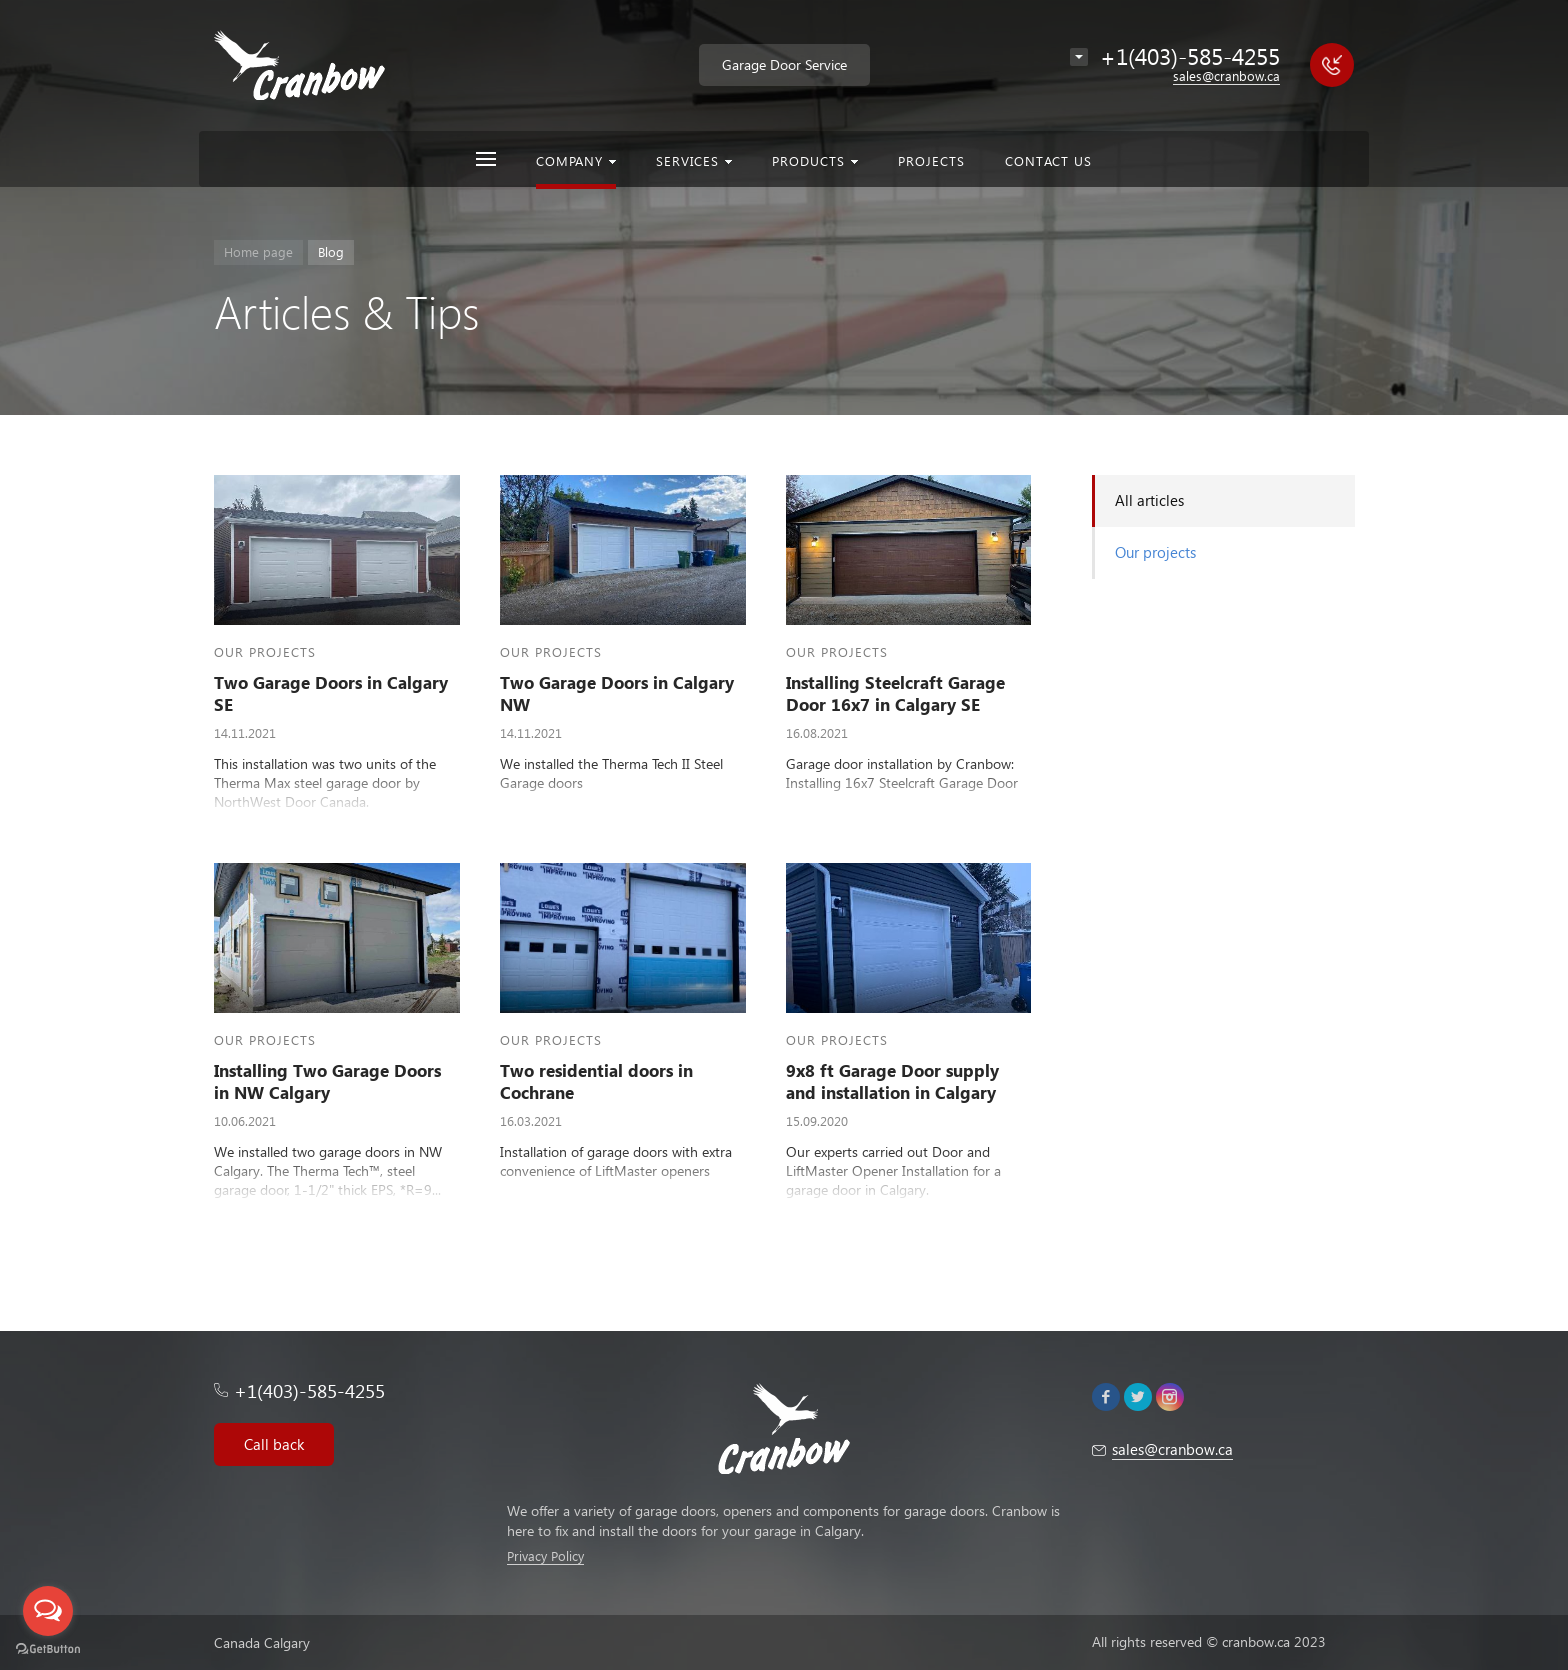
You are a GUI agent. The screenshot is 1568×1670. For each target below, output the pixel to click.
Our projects (1155, 552)
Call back (274, 1444)
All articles (1149, 500)
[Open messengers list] (48, 1611)
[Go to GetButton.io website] (48, 1649)
